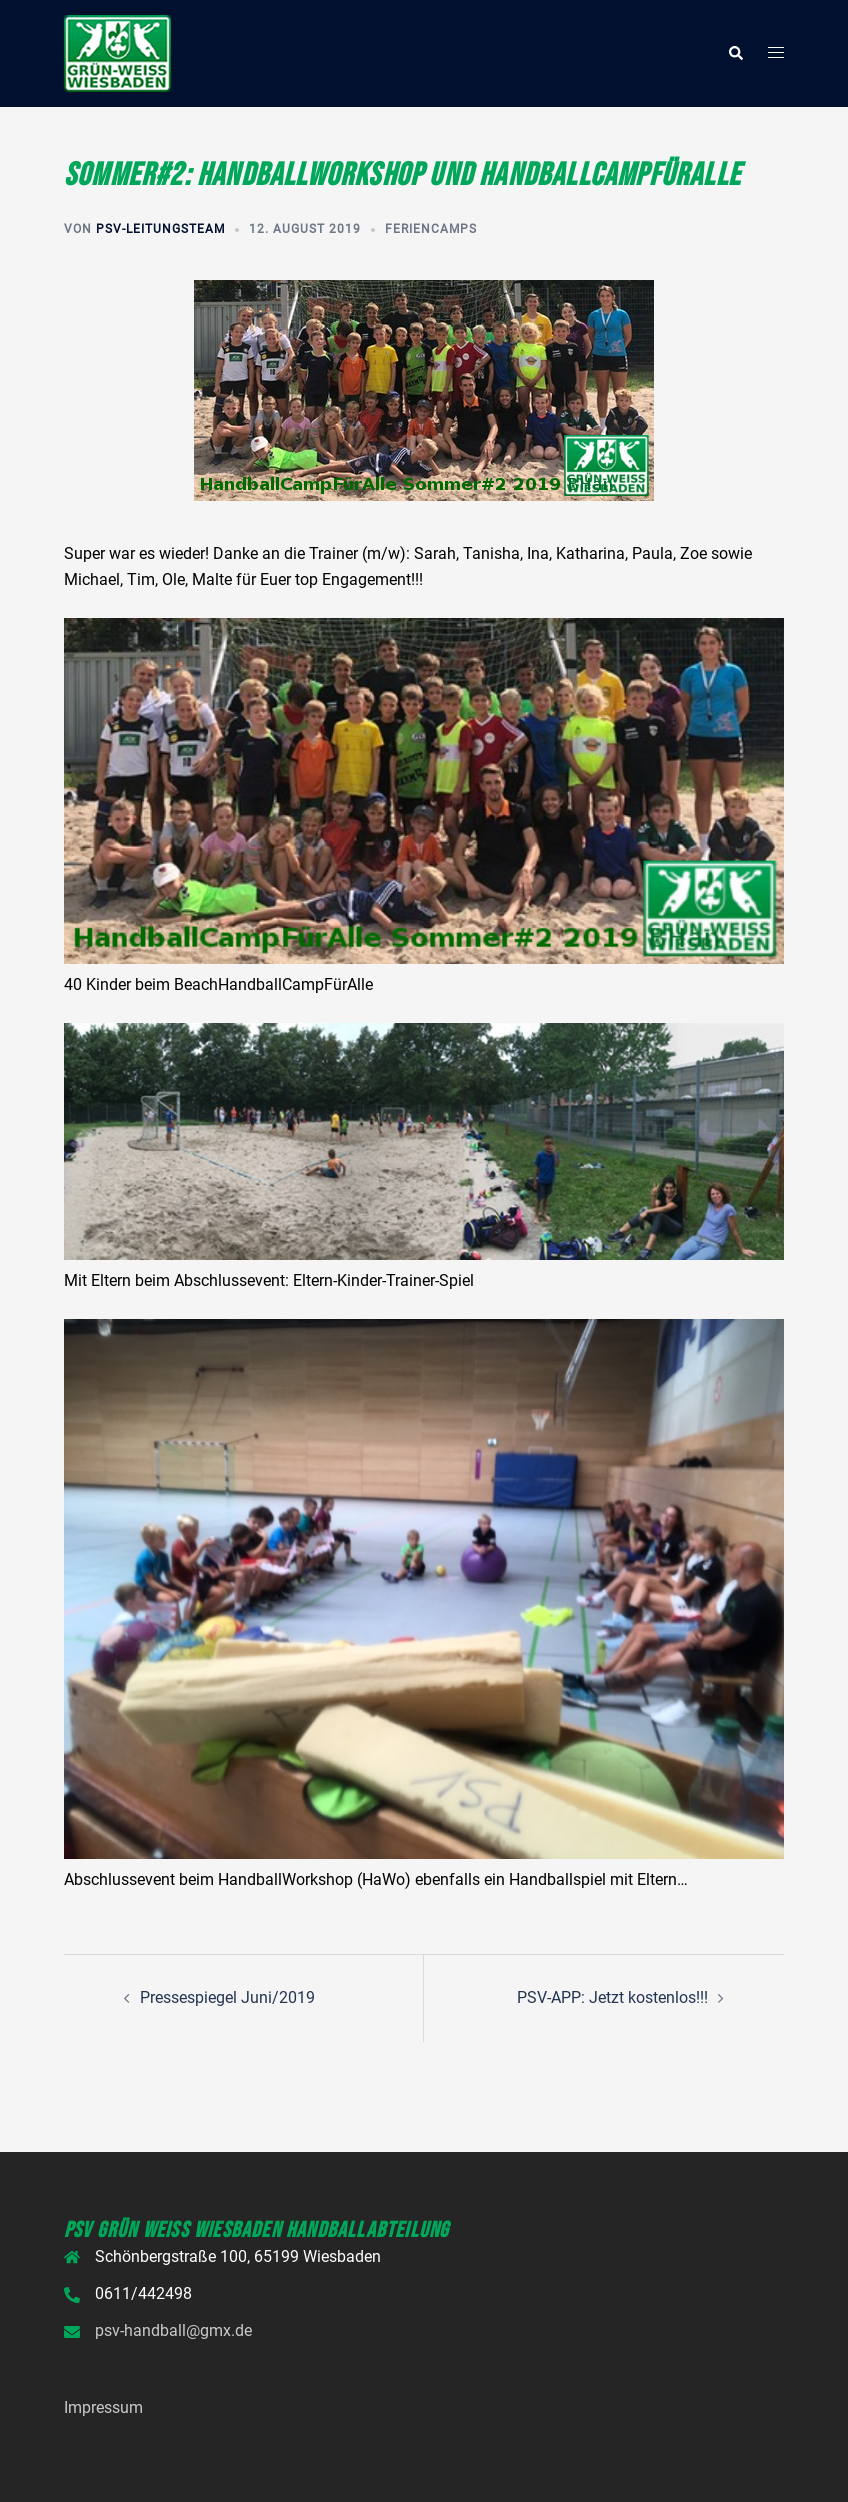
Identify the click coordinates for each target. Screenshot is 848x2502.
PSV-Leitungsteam (160, 229)
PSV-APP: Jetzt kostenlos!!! (612, 1997)
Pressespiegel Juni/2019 (227, 1997)
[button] (735, 53)
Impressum (103, 2407)
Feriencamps (431, 229)
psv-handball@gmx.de (173, 2330)
